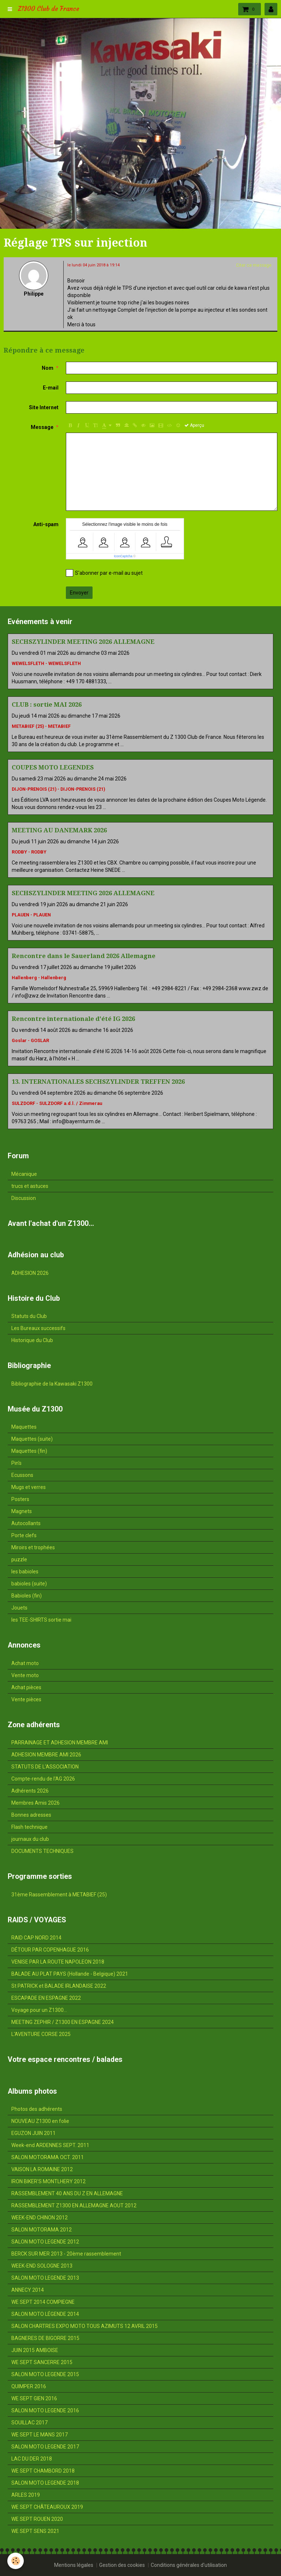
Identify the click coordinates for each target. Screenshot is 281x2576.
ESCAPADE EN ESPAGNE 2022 (46, 1998)
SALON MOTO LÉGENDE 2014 (45, 2314)
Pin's (16, 1463)
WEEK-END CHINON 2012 (39, 2217)
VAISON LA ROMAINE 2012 (42, 2169)
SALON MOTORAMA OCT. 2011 (47, 2157)
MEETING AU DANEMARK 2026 (59, 830)
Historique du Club (32, 1340)
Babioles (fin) (26, 1596)
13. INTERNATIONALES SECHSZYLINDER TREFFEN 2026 (98, 1081)
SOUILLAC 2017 (29, 2422)
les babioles (24, 1571)
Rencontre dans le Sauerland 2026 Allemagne (84, 956)
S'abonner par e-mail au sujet (104, 573)
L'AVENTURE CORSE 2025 (41, 2034)
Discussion (23, 1198)
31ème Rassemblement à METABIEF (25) (59, 1894)
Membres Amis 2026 (35, 1803)
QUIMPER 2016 (28, 2386)
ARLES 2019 (25, 2495)
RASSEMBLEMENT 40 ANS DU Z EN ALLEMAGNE (67, 2193)
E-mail (51, 388)
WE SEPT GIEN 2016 (34, 2398)
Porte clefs (24, 1535)
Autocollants (26, 1523)
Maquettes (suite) (32, 1439)
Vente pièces (26, 1699)
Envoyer (79, 593)
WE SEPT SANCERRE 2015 (41, 2362)
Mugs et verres (28, 1487)
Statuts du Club (29, 1316)
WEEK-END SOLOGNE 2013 (41, 2266)
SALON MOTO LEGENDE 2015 (45, 2374)
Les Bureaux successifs (38, 1328)
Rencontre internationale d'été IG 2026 (73, 1018)
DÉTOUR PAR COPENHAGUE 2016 (50, 1950)
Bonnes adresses (31, 1815)
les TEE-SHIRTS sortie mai (41, 1620)
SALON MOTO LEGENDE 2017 (45, 2447)
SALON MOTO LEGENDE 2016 (45, 2410)
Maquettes (24, 1427)
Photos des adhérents (36, 2109)
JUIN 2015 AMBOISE (34, 2350)
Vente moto (25, 1675)
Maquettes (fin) (29, 1451)
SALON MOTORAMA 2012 (41, 2230)
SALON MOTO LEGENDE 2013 (45, 2278)
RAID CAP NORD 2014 (36, 1938)
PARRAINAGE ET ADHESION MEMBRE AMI (59, 1742)
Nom (47, 368)
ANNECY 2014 (27, 2290)
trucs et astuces (29, 1186)
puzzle (19, 1559)
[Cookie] (15, 2561)
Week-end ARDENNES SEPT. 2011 (50, 2145)
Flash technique (29, 1827)
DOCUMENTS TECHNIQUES (42, 1851)
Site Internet (44, 407)
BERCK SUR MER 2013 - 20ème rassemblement (66, 2254)
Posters (20, 1499)
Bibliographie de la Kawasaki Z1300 (52, 1384)
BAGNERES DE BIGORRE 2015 (45, 2338)
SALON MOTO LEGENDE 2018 (45, 2483)
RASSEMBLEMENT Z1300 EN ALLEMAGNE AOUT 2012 (73, 2205)
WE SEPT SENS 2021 (35, 2531)
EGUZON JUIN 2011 (33, 2133)
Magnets (21, 1511)
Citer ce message (253, 265)
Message (42, 427)
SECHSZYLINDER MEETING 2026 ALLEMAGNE (83, 641)
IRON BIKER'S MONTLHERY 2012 (48, 2181)
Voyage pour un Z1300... (39, 2010)
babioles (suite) (29, 1584)
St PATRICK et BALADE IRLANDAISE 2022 (58, 1986)
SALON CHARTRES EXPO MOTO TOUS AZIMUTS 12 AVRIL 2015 (84, 2326)
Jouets (19, 1608)
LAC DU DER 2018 (31, 2459)
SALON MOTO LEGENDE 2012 (45, 2242)
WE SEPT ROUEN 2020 (37, 2519)
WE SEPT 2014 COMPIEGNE (43, 2302)
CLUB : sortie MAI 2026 (47, 704)
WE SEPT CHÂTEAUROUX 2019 (47, 2507)
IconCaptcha (123, 556)
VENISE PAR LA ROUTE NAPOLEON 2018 (57, 1962)
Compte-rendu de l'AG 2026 (43, 1779)
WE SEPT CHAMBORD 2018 (43, 2471)
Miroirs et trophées (33, 1547)
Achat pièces (26, 1687)
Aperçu (194, 425)
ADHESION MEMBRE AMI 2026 (46, 1755)
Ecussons (22, 1475)
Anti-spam (46, 524)
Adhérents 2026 (30, 1791)
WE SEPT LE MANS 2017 (39, 2435)
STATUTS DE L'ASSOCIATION (45, 1767)
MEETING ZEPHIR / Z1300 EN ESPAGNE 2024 (62, 2022)
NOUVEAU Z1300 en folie (40, 2121)
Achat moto (25, 1663)
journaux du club (30, 1839)
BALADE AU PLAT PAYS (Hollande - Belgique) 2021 (69, 1974)
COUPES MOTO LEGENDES (53, 767)
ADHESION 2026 (30, 1273)
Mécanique (24, 1174)
